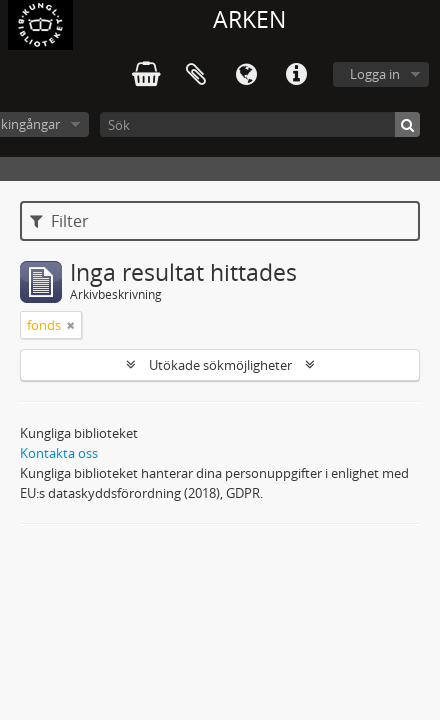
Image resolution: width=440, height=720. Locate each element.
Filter (59, 221)
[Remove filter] (71, 325)
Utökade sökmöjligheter (220, 365)
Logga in (375, 74)
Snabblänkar (296, 75)
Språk (246, 75)
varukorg (146, 75)
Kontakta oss (59, 453)
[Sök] (260, 124)
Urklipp (196, 75)
